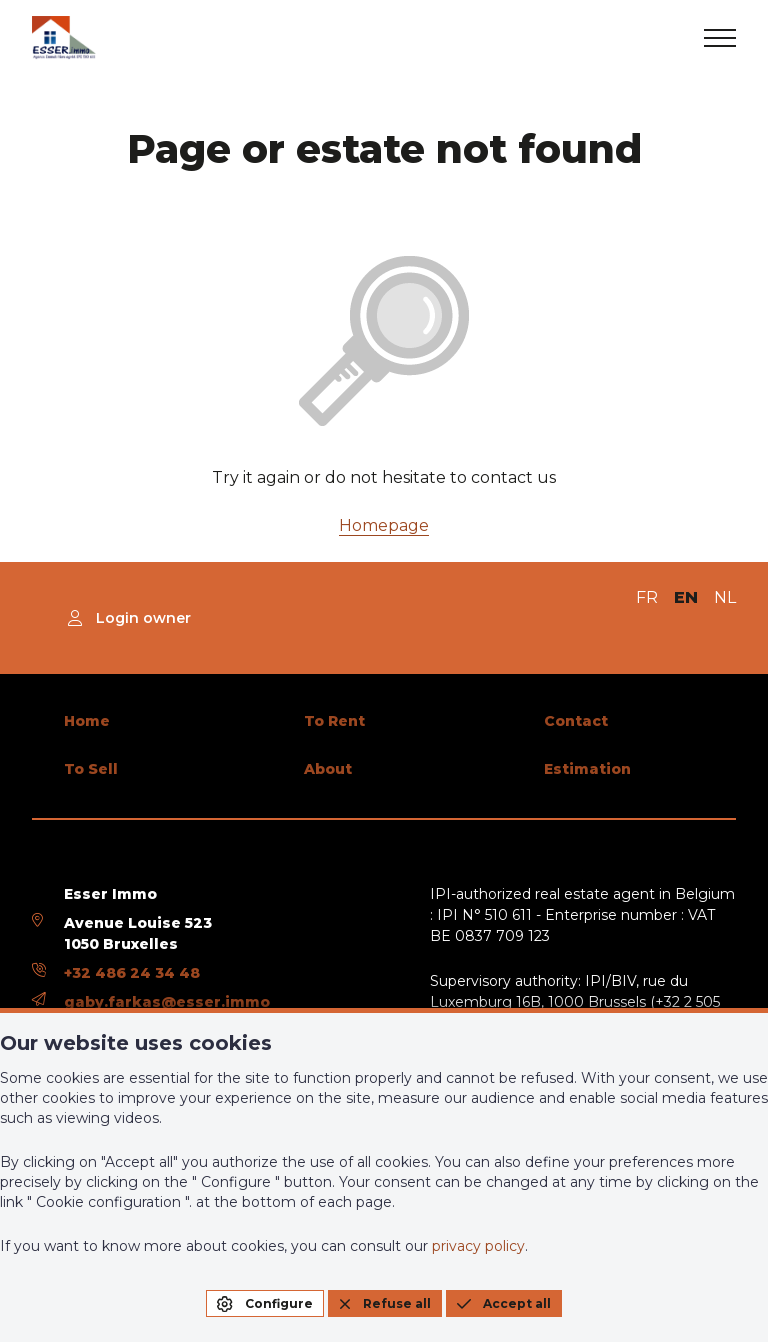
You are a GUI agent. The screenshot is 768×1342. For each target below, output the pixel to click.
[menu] (720, 38)
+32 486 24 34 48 (132, 973)
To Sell (91, 769)
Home (87, 721)
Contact (576, 721)
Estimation (587, 769)
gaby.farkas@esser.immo (167, 1002)
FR (647, 597)
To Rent (334, 721)
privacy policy (478, 1246)
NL (725, 597)
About (328, 769)
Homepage (384, 525)
